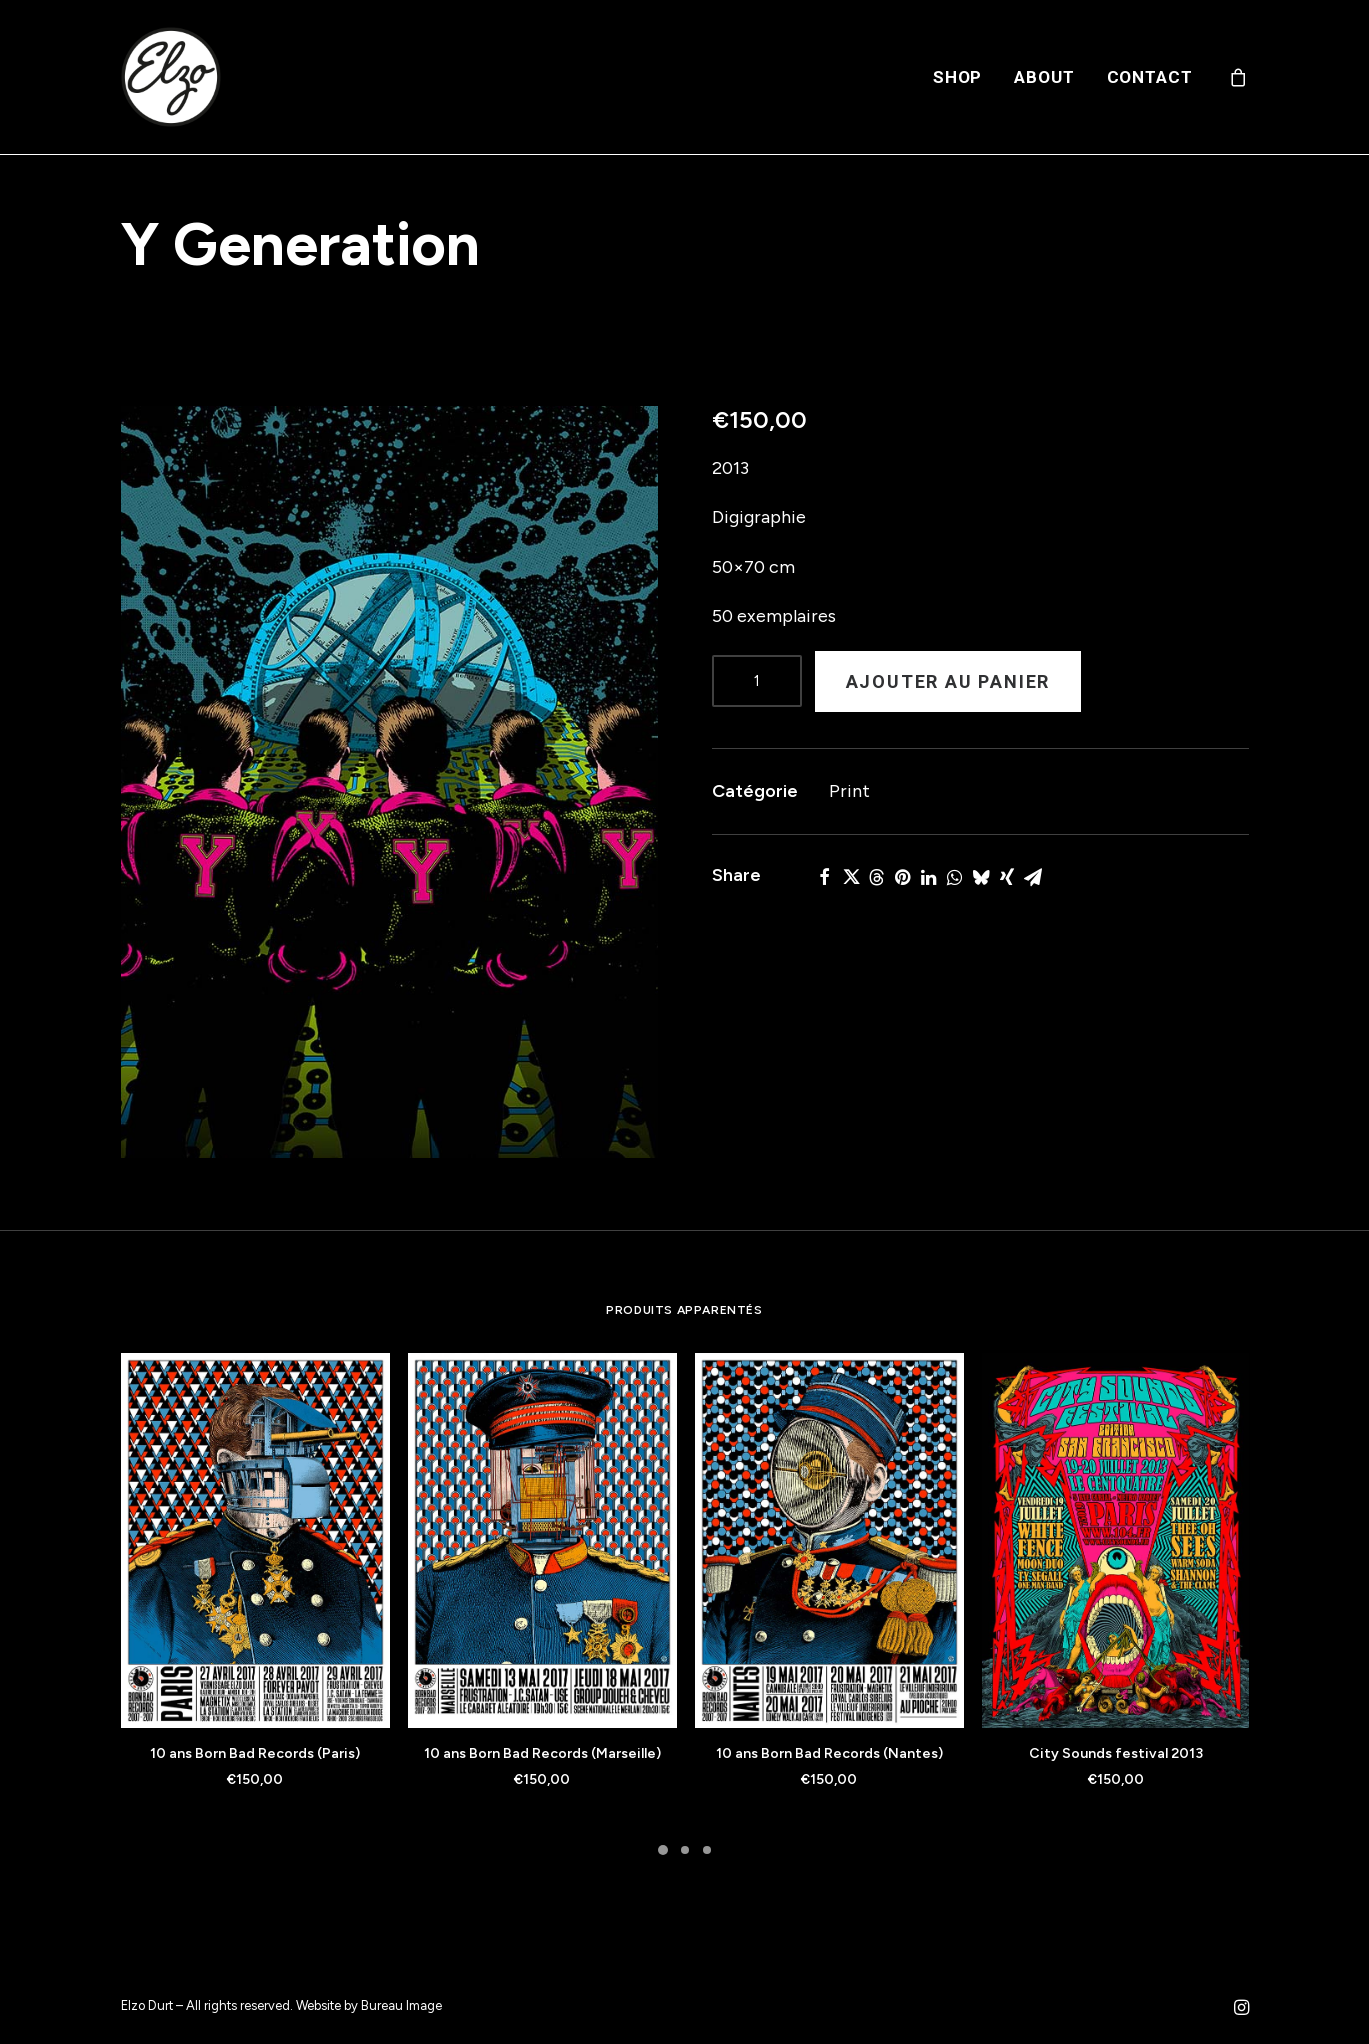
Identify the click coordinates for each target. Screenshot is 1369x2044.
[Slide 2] (685, 1850)
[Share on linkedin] (929, 877)
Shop (957, 77)
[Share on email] (1033, 877)
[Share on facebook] (825, 877)
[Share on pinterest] (903, 877)
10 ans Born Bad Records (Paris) (255, 1753)
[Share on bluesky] (981, 877)
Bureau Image (401, 2005)
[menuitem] (957, 77)
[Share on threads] (877, 877)
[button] (389, 782)
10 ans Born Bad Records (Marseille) (542, 1753)
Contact (1150, 77)
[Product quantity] (757, 681)
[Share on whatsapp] (955, 877)
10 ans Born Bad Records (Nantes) (829, 1753)
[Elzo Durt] (171, 77)
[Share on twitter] (851, 877)
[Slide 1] (663, 1850)
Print (849, 791)
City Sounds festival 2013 (1116, 1753)
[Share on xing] (1007, 877)
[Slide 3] (707, 1850)
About (1044, 77)
